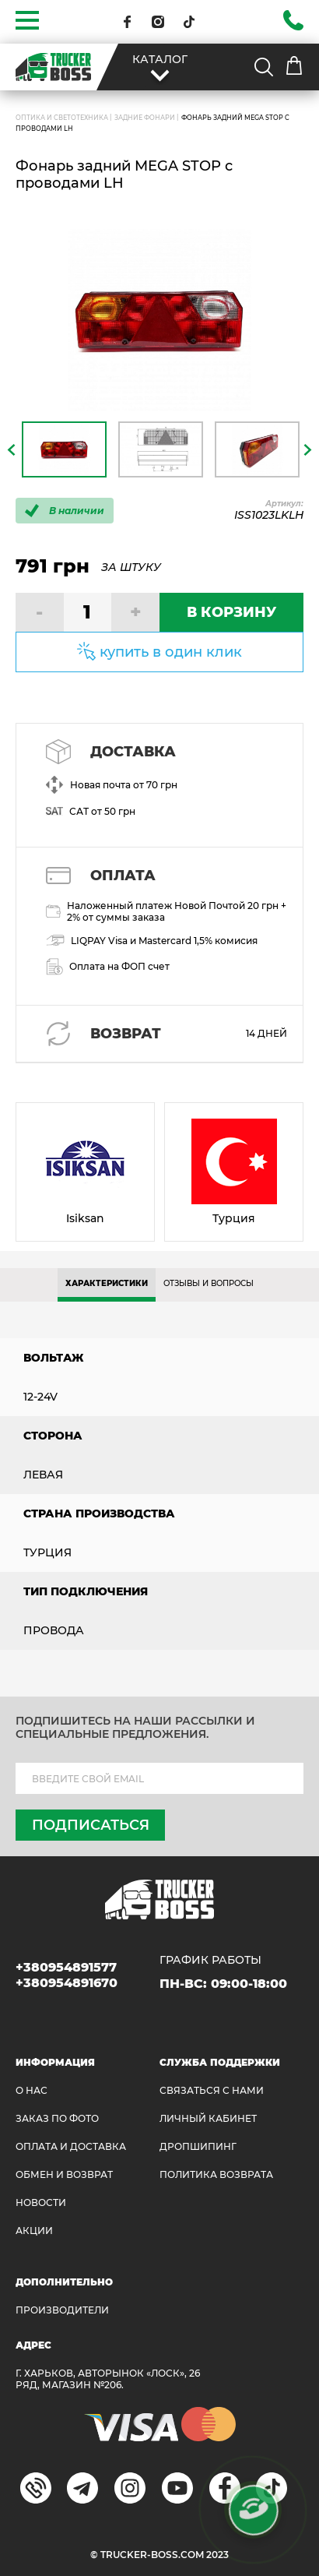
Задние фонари (144, 118)
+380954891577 (66, 1967)
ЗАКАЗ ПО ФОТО (57, 2118)
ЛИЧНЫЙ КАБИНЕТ (208, 2118)
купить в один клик (171, 652)
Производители (62, 2310)
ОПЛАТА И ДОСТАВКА (71, 2146)
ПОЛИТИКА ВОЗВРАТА (216, 2174)
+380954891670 (66, 1983)
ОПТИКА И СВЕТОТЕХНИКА (62, 118)
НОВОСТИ (41, 2202)
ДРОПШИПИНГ (198, 2146)
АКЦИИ (34, 2230)
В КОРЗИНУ (231, 612)
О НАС (31, 2090)
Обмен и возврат (64, 2174)
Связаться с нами (212, 2090)
